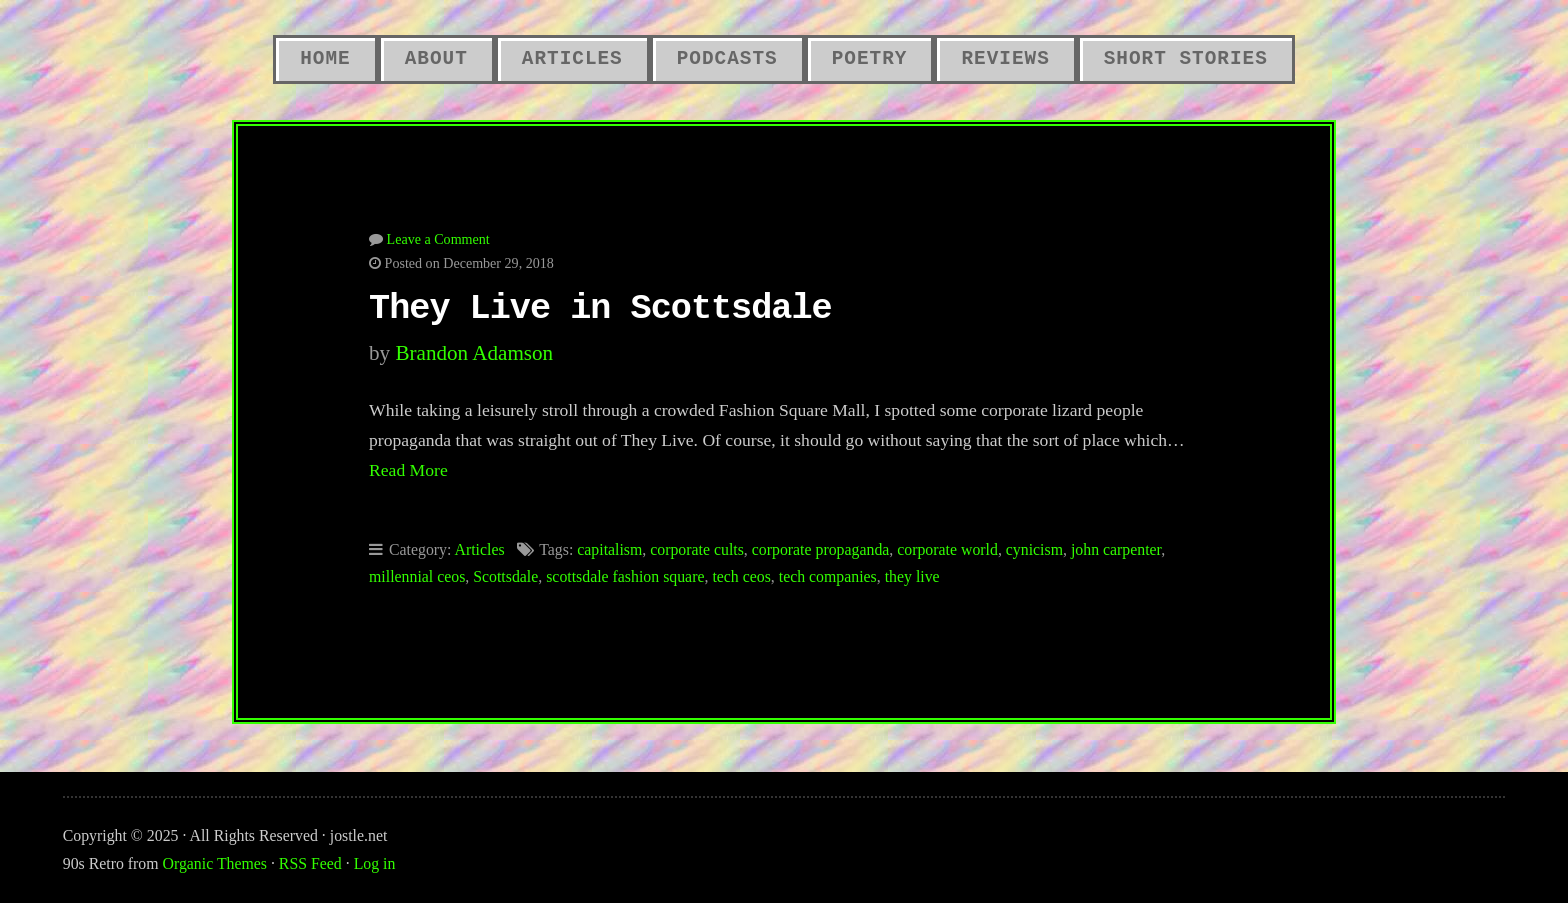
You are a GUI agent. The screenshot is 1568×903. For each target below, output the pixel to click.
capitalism (609, 549)
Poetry (870, 59)
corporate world (947, 549)
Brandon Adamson (474, 353)
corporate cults (697, 549)
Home (325, 59)
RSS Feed (310, 863)
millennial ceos (417, 576)
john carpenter (1116, 549)
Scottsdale (505, 576)
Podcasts (727, 59)
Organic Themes (215, 863)
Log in (375, 863)
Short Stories (1186, 59)
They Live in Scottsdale (600, 309)
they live (912, 576)
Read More (408, 470)
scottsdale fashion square (625, 576)
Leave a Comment (438, 239)
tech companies (828, 576)
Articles (572, 59)
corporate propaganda (821, 549)
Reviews (1005, 59)
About (436, 59)
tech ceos (741, 576)
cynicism (1034, 549)
